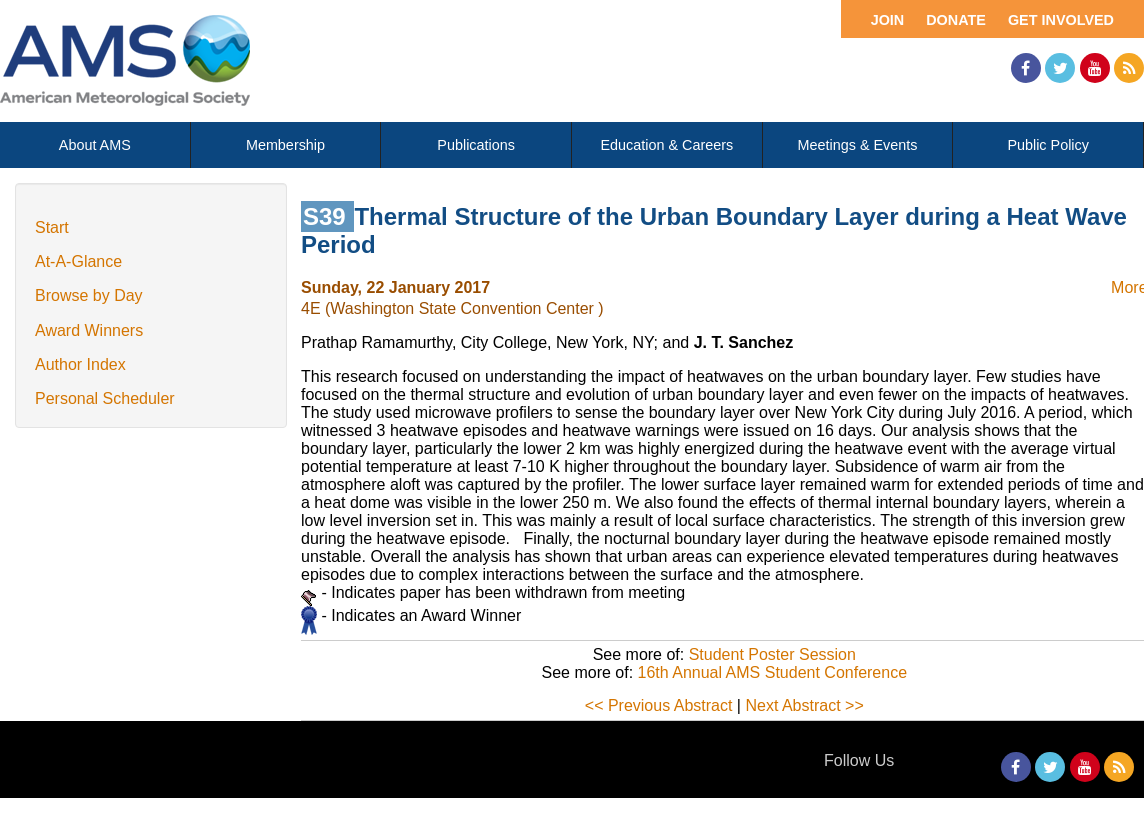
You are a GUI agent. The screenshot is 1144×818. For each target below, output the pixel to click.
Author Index (80, 364)
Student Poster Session (772, 654)
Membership (285, 145)
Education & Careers (666, 145)
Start (52, 227)
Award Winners (89, 330)
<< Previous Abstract (659, 705)
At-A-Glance (78, 261)
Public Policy (1048, 145)
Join (888, 20)
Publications (476, 145)
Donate (956, 20)
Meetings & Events (858, 145)
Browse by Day (89, 295)
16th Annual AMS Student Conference (773, 672)
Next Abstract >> (804, 705)
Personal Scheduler (105, 398)
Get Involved (1061, 20)
